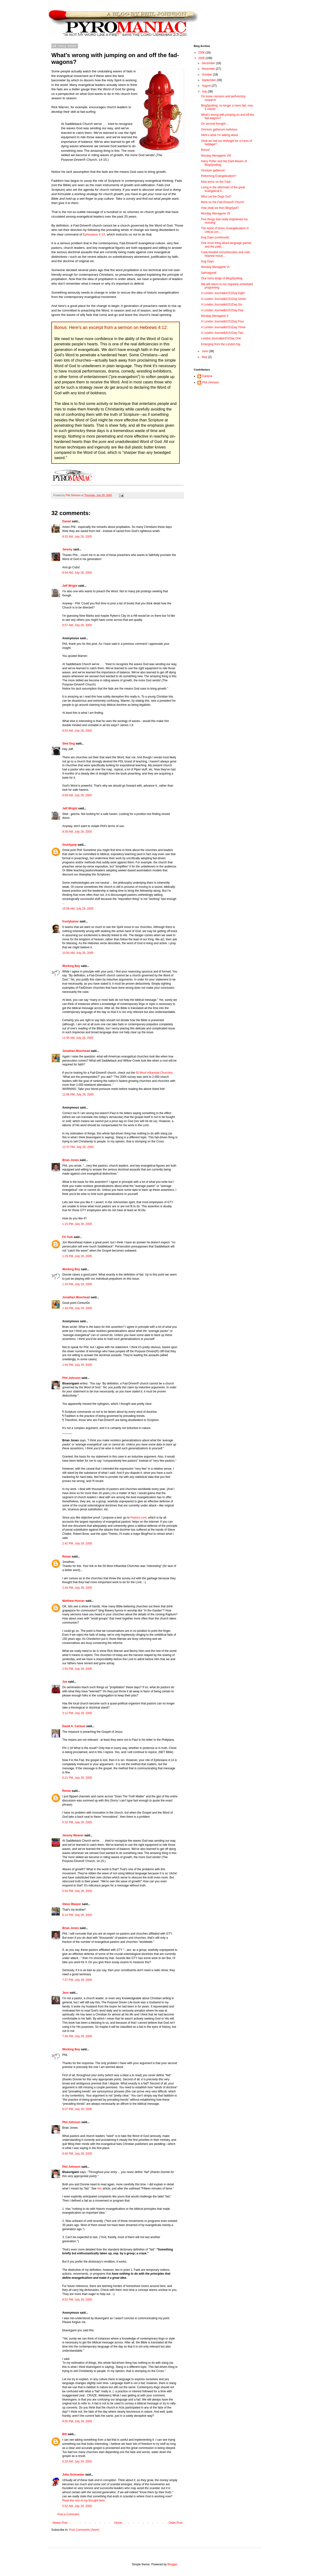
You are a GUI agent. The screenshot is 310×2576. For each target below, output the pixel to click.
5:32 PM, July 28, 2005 (77, 1822)
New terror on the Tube (216, 181)
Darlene (207, 376)
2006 (202, 52)
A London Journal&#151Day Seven (223, 299)
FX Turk (67, 1237)
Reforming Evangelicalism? (218, 176)
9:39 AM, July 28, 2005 (77, 831)
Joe (64, 1681)
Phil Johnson (71, 1378)
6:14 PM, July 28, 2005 (77, 1915)
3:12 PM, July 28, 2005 (77, 1713)
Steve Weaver (71, 1904)
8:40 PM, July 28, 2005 (77, 2153)
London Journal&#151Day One (221, 338)
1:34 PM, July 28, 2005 (77, 1308)
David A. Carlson (73, 1726)
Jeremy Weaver (73, 1835)
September (209, 80)
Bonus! (205, 150)
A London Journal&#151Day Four (222, 321)
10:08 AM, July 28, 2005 (77, 908)
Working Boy (71, 966)
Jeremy (67, 549)
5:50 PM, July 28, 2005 (77, 1891)
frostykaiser (70, 921)
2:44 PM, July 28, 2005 (77, 1587)
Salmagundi (208, 272)
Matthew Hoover (73, 1601)
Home (118, 2522)
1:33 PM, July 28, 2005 (77, 1284)
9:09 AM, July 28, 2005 (77, 795)
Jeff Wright (69, 585)
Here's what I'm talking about (219, 135)
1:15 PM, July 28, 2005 (77, 1224)
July (205, 91)
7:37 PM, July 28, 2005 (77, 1980)
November (209, 68)
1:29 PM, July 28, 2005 (77, 1256)
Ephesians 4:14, (94, 234)
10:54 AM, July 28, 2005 (77, 953)
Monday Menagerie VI (215, 267)
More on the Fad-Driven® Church (222, 202)
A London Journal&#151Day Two (222, 332)
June (205, 351)
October (207, 74)
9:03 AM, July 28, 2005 (77, 730)
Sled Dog (68, 743)
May (205, 357)
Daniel (66, 521)
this (99, 2188)
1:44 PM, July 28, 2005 (77, 1365)
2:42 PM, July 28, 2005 (77, 1543)
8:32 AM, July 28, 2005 (77, 536)
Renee (66, 1556)
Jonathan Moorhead (76, 1051)
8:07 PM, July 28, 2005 (77, 2109)
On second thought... (214, 123)
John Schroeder (73, 2474)
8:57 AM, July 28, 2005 (77, 625)
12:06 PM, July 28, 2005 (77, 1094)
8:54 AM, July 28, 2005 (77, 572)
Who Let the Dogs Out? (216, 196)
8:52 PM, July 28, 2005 (77, 2299)
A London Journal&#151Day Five (222, 310)
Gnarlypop (69, 844)
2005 (202, 58)
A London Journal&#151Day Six (221, 304)
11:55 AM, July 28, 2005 (77, 1038)
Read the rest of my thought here (83, 2500)
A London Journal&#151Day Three (223, 327)
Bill (64, 2434)
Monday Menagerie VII (215, 213)
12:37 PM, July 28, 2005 (77, 1147)
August (207, 85)
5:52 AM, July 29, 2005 (77, 2506)
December (209, 63)
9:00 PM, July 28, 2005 (77, 2421)
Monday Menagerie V (215, 316)
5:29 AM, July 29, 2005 (77, 2461)
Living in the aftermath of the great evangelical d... (223, 189)
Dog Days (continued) (215, 237)
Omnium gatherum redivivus (219, 129)
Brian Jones (70, 1160)
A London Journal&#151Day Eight (223, 293)
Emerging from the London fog (220, 344)
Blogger (172, 2564)
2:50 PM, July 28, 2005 (77, 1669)
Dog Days (207, 261)
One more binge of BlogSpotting (221, 278)
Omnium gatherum (213, 170)
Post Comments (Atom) (84, 2529)
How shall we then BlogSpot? (220, 208)
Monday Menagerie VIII (216, 155)
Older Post (175, 2522)
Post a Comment (68, 2514)
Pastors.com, (139, 1517)
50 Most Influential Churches (154, 1072)
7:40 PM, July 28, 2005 (77, 2036)
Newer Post (60, 2522)
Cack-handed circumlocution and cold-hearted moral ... (225, 254)
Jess (65, 1992)
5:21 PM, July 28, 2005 (77, 1777)
